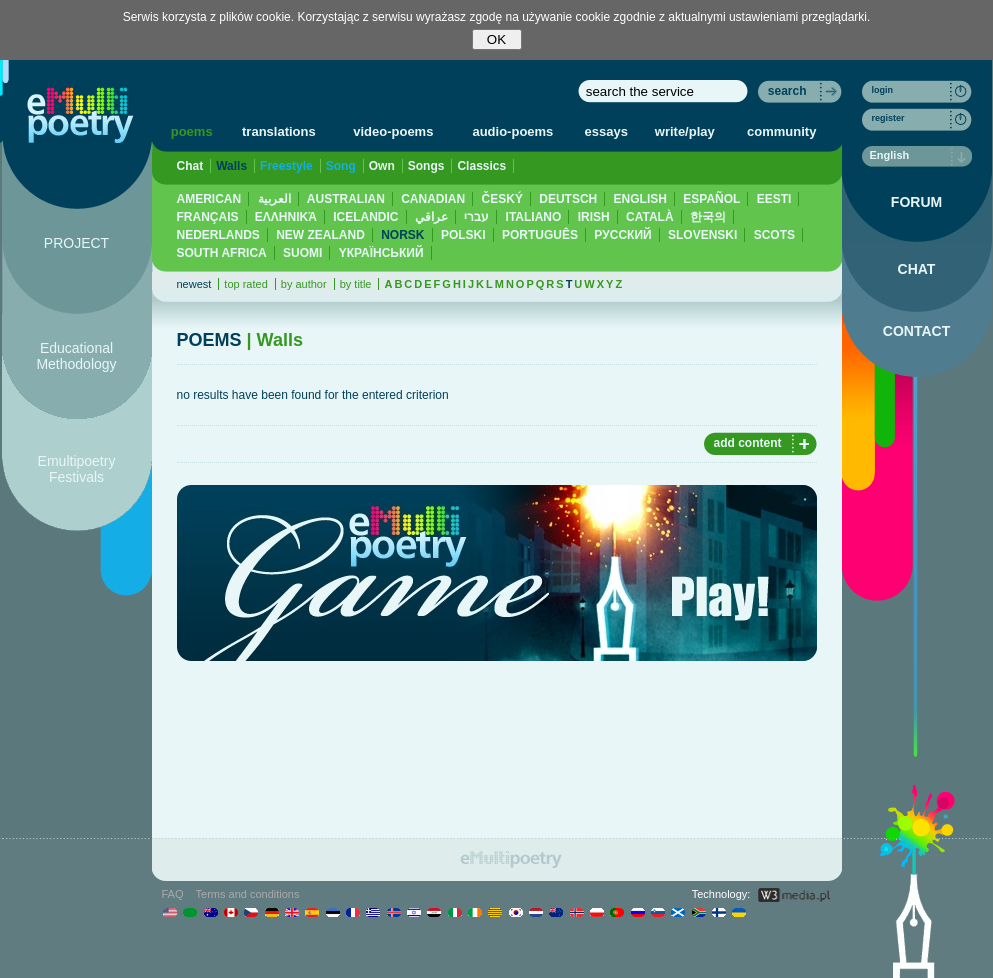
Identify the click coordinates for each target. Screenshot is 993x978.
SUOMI (302, 253)
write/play (685, 131)
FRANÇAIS (208, 217)
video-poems (393, 131)
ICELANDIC (365, 217)
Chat (190, 166)
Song (341, 166)
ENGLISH (640, 199)
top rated (245, 284)
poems (192, 131)
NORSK (402, 235)
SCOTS (774, 235)
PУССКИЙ (622, 235)
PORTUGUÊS (540, 235)
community (781, 131)
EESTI (774, 199)
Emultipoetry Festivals (77, 469)
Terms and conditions (248, 894)
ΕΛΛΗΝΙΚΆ (286, 217)
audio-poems (512, 131)
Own (382, 166)
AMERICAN (209, 199)
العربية (274, 199)
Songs (426, 166)
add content (748, 443)
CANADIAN (433, 199)
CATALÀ (650, 217)
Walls (231, 166)
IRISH (594, 217)
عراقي (431, 217)
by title (356, 284)
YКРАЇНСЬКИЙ (381, 253)
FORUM (916, 202)
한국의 (708, 217)
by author (304, 284)
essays (606, 131)
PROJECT (76, 243)
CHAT (917, 269)
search (787, 91)
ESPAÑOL (711, 199)
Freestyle (286, 166)
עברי (476, 217)
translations (279, 131)
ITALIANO (534, 217)
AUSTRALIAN (346, 199)
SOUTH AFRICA (222, 253)
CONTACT (916, 331)
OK (496, 39)
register (888, 118)
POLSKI (463, 235)
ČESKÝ (502, 199)
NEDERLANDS (218, 235)
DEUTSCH (568, 199)
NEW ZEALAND (320, 235)
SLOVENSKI (702, 235)
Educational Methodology (76, 356)
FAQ (173, 894)
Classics (481, 166)
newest (194, 284)
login (883, 90)
